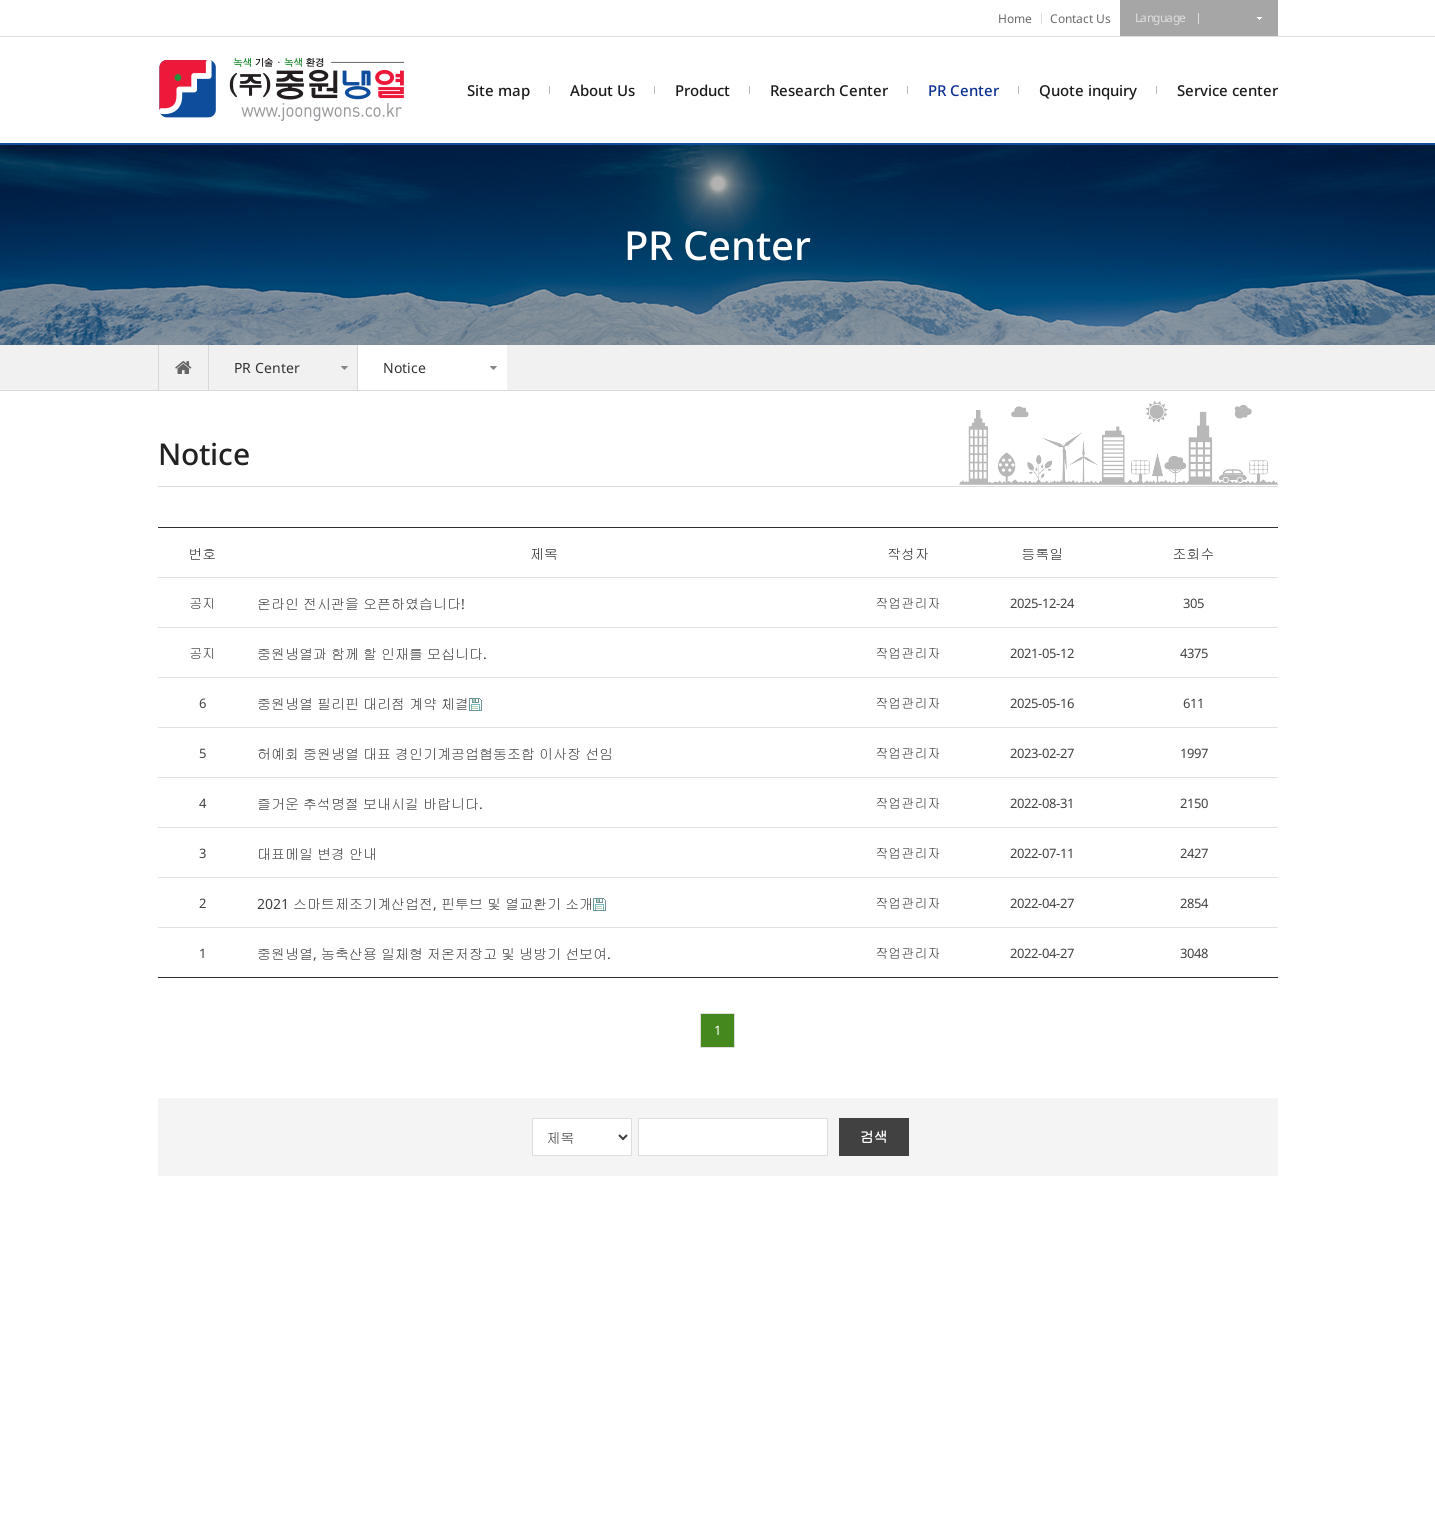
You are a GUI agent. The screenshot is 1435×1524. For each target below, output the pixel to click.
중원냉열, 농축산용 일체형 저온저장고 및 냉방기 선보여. (434, 953)
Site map (498, 90)
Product (702, 90)
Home (1015, 18)
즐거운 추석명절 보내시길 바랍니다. (370, 803)
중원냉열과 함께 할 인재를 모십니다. (372, 653)
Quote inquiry (1088, 90)
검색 (874, 1136)
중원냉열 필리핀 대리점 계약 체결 (363, 703)
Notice (404, 367)
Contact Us (1080, 18)
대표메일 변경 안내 (317, 853)
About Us (602, 90)
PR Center (963, 90)
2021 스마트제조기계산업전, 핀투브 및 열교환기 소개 (425, 903)
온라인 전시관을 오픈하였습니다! (361, 603)
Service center (1227, 90)
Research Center (829, 90)
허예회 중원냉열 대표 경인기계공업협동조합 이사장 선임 (435, 753)
